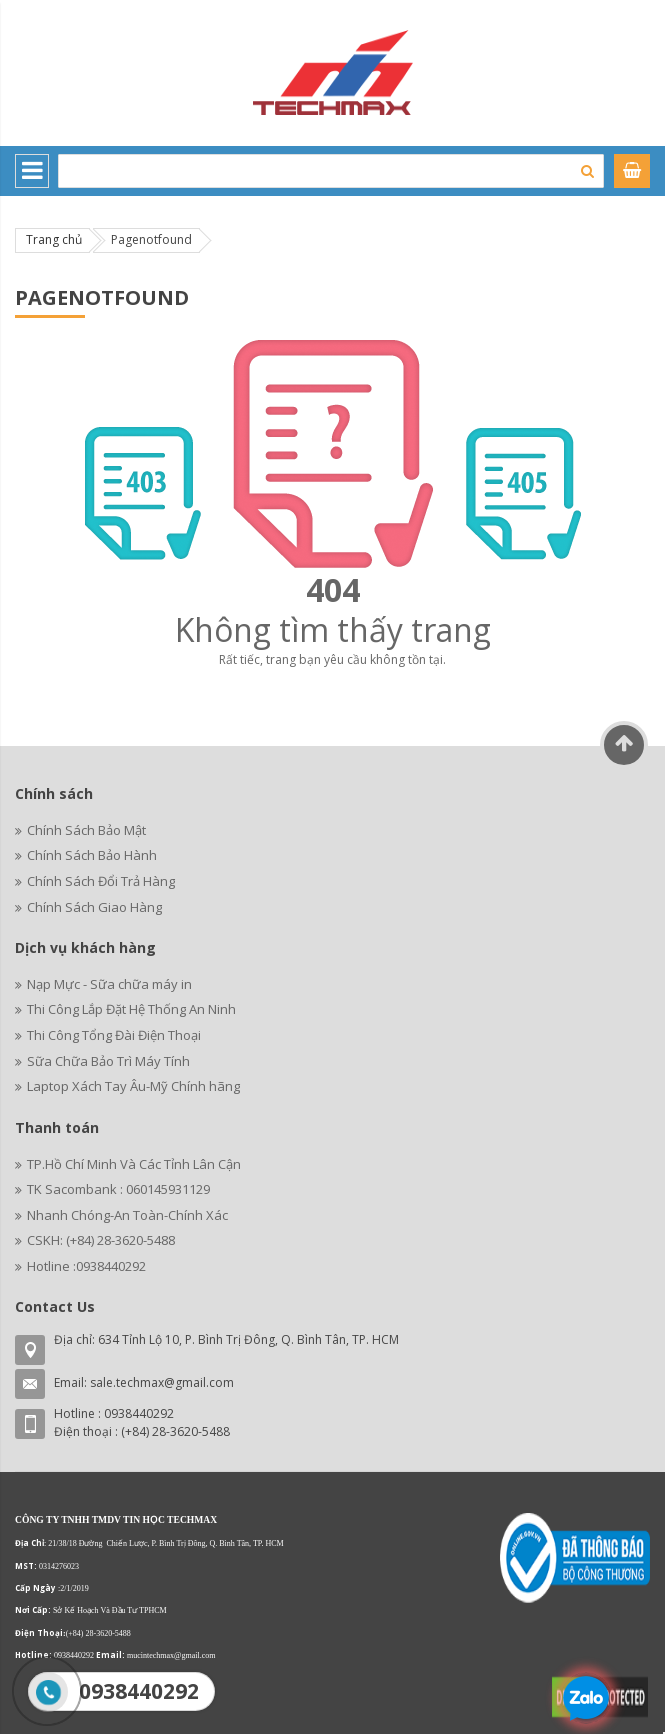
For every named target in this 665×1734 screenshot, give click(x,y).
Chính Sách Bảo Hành (92, 855)
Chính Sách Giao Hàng (94, 907)
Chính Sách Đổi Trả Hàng (101, 881)
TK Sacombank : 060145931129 (118, 1189)
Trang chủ (54, 239)
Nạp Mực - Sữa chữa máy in (109, 984)
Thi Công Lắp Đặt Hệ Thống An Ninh (131, 1009)
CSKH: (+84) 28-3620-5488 (101, 1240)
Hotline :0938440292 (86, 1266)
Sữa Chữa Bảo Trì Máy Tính (108, 1061)
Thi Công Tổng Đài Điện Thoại (114, 1035)
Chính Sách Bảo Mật (86, 830)
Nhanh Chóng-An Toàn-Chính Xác (127, 1215)
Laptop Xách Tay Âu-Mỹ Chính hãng (133, 1086)
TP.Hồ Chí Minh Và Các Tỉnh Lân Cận (134, 1164)
